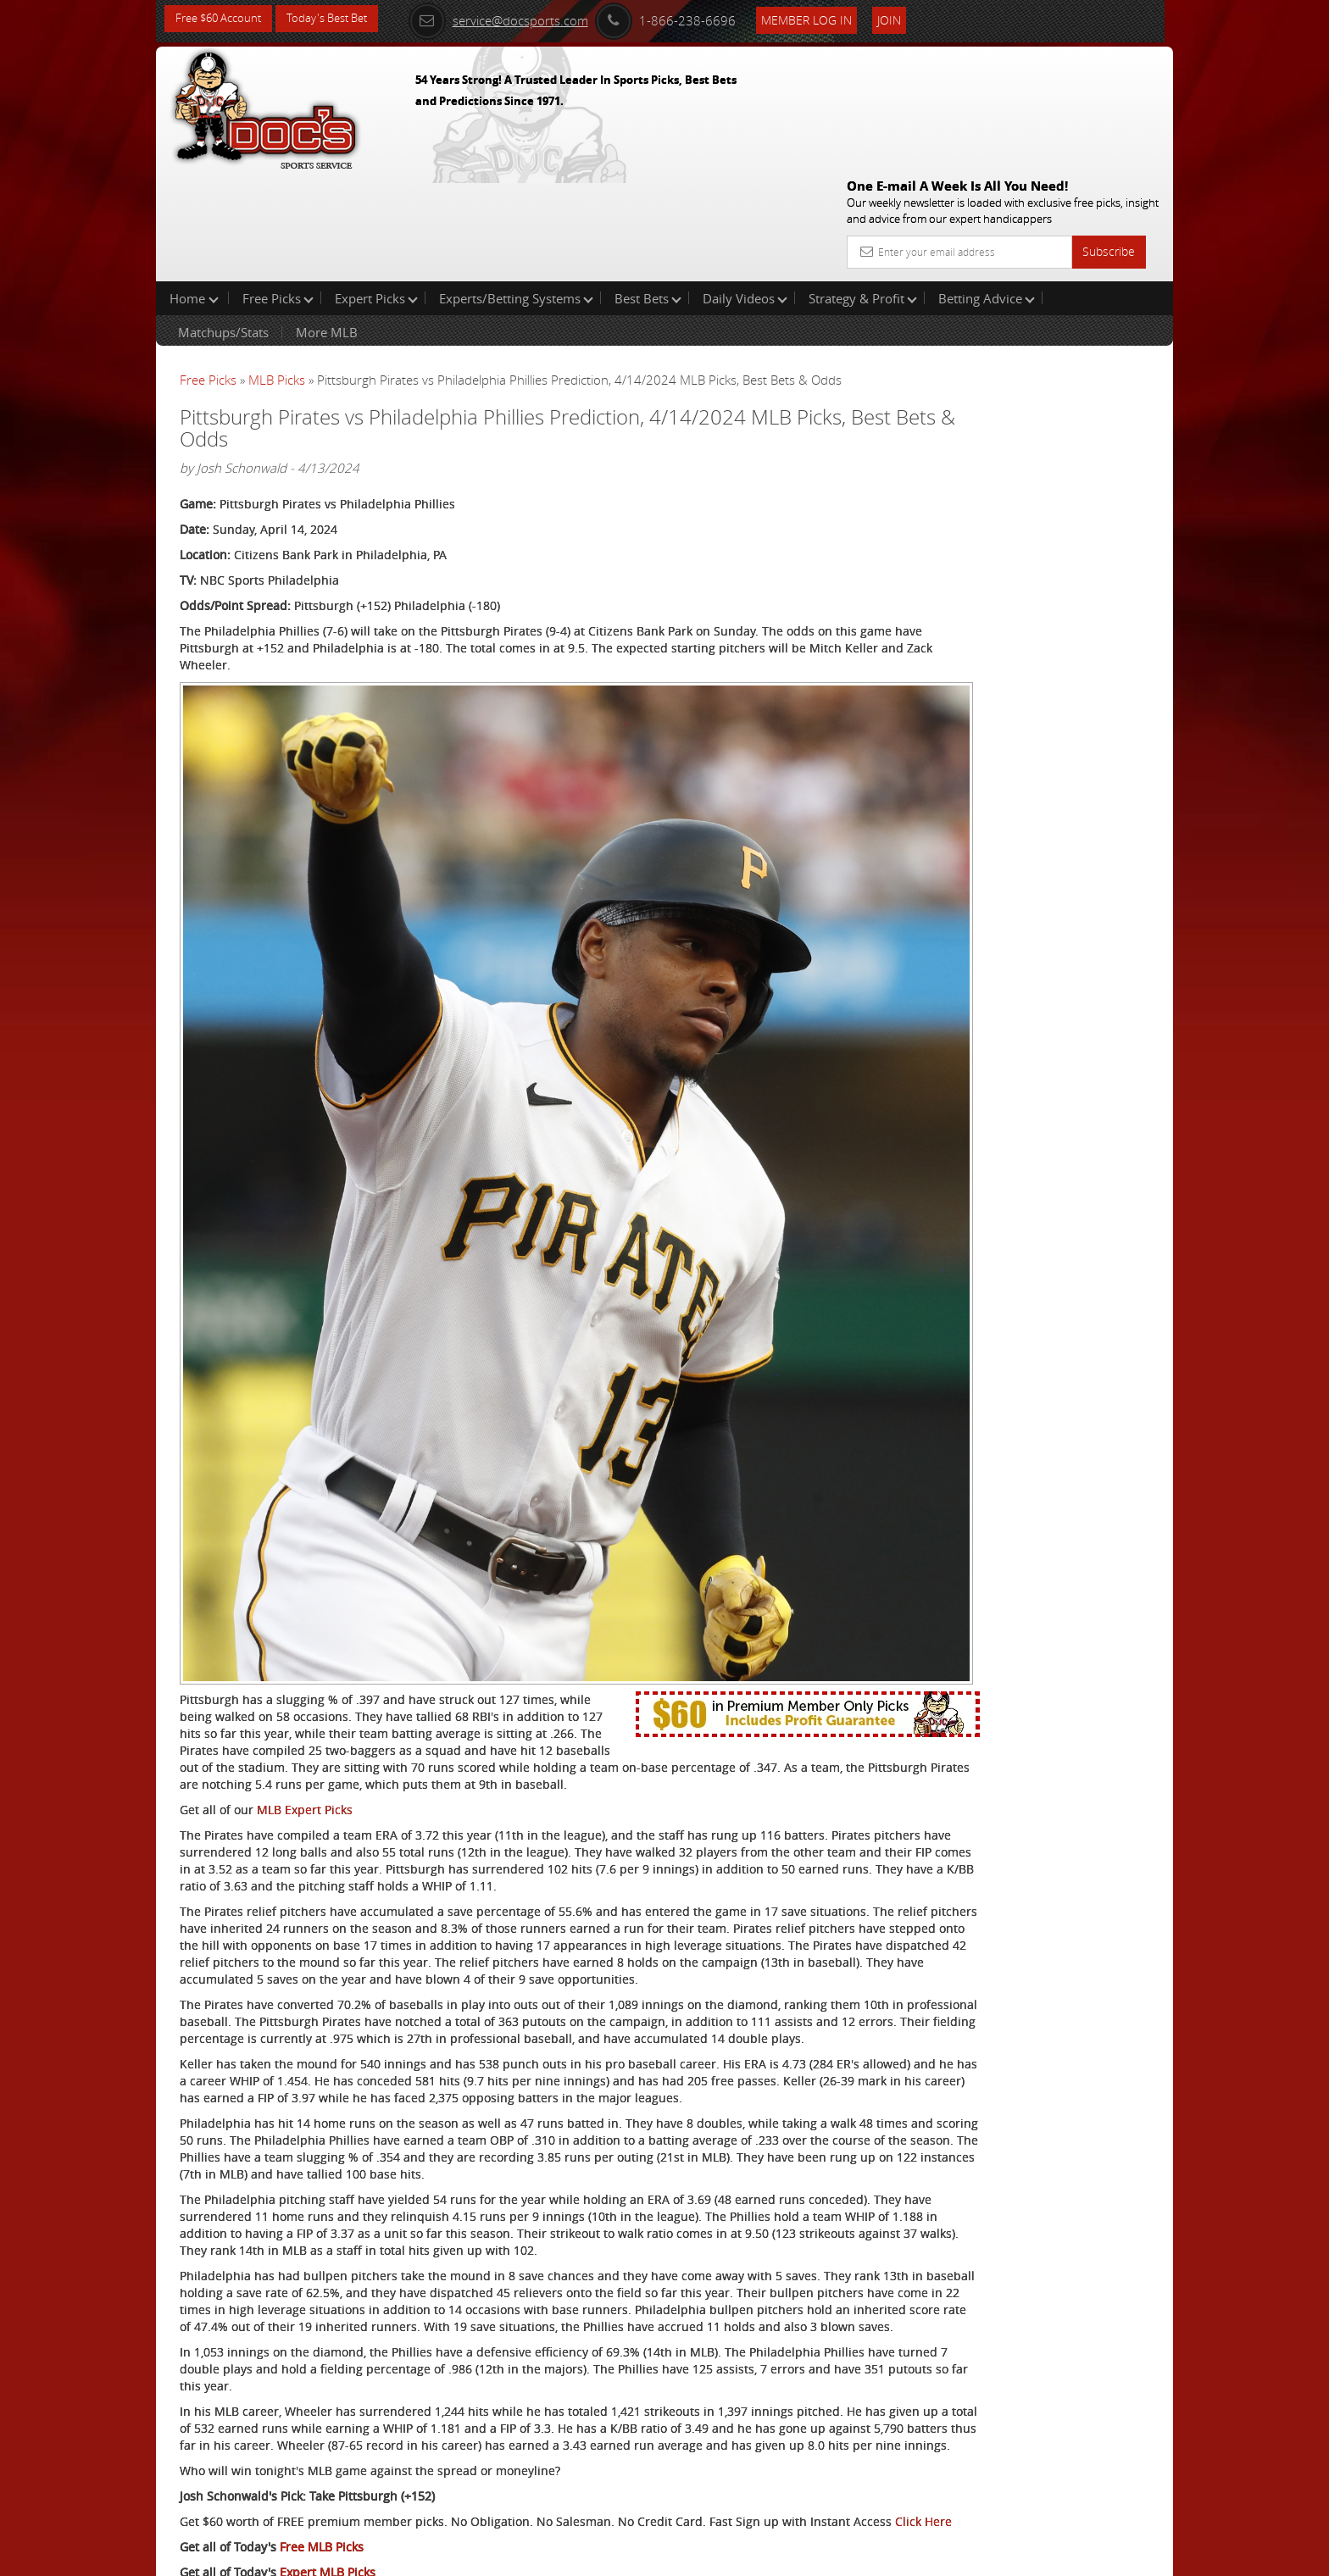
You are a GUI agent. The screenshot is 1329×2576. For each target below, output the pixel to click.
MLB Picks (276, 271)
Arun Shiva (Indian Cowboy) (1036, 394)
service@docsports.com (521, 18)
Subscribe (1108, 129)
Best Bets (647, 189)
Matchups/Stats (223, 223)
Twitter (326, 2479)
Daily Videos (745, 189)
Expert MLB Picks (327, 2437)
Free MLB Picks (322, 2411)
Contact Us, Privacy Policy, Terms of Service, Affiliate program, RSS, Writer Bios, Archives (765, 2555)
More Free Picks (1097, 281)
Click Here (292, 2386)
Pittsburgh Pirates (230, 2496)
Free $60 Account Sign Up (1003, 595)
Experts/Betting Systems (516, 189)
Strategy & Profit (863, 189)
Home (194, 189)
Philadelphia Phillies (237, 2479)
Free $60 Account (222, 19)
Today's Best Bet (339, 19)
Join (912, 18)
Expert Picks (376, 189)
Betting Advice (986, 189)
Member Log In (829, 18)
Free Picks (278, 189)
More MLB (327, 223)
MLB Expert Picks (305, 1521)
